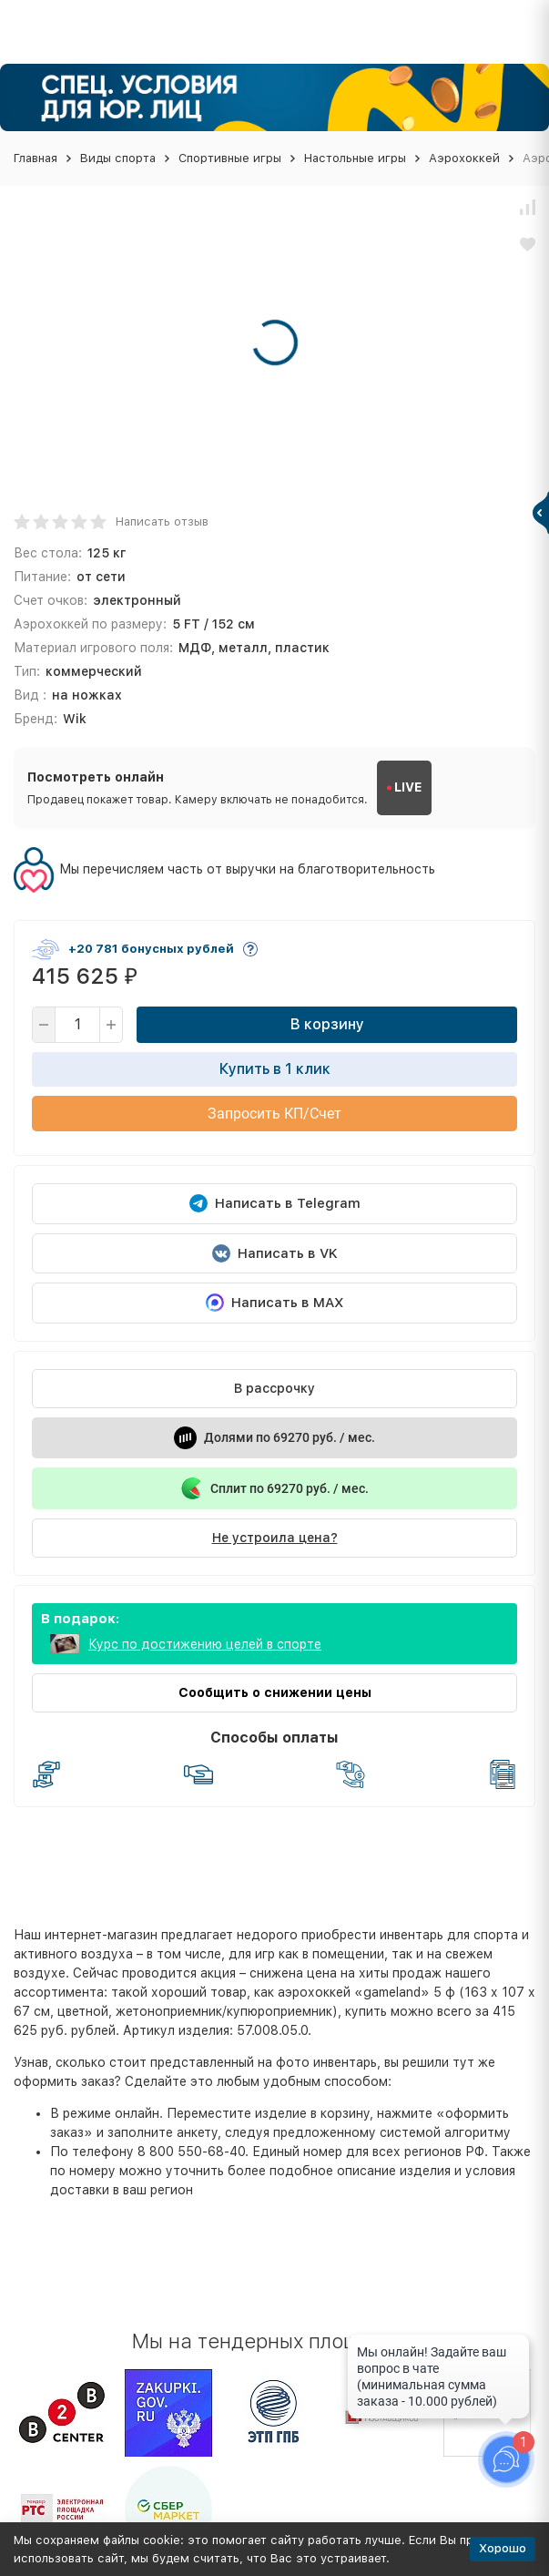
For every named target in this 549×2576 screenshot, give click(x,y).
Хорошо (502, 2548)
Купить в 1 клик (274, 1069)
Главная (35, 158)
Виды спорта (118, 158)
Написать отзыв (162, 521)
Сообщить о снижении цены (274, 1692)
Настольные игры (355, 158)
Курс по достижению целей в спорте (204, 1644)
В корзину (327, 1024)
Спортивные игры (229, 158)
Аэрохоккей (464, 158)
